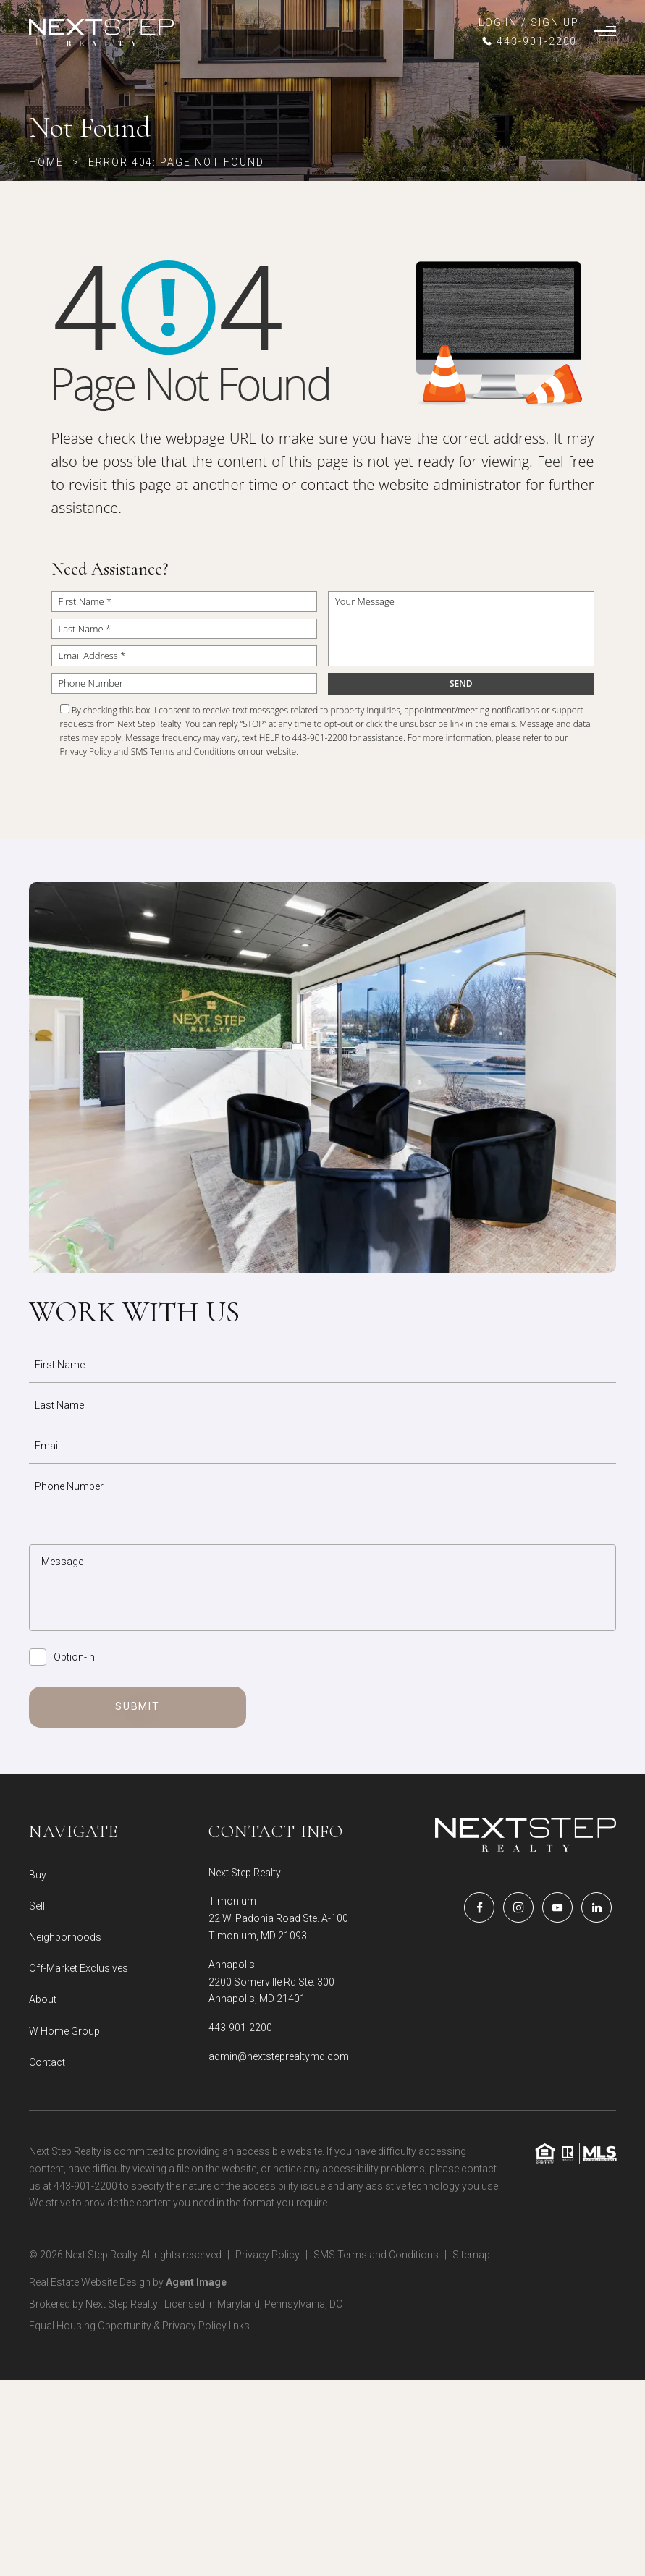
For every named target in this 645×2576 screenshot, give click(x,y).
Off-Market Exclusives (78, 1968)
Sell (37, 1906)
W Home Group (64, 2031)
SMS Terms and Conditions (183, 751)
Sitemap (471, 2255)
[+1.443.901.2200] (529, 41)
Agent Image (196, 2282)
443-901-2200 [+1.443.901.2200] (240, 2027)
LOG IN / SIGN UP (529, 22)
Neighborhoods (65, 1937)
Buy (37, 1875)
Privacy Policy (85, 751)
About (42, 1999)
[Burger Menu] (605, 32)
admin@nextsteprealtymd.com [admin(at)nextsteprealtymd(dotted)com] (278, 2056)
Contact (47, 2062)
